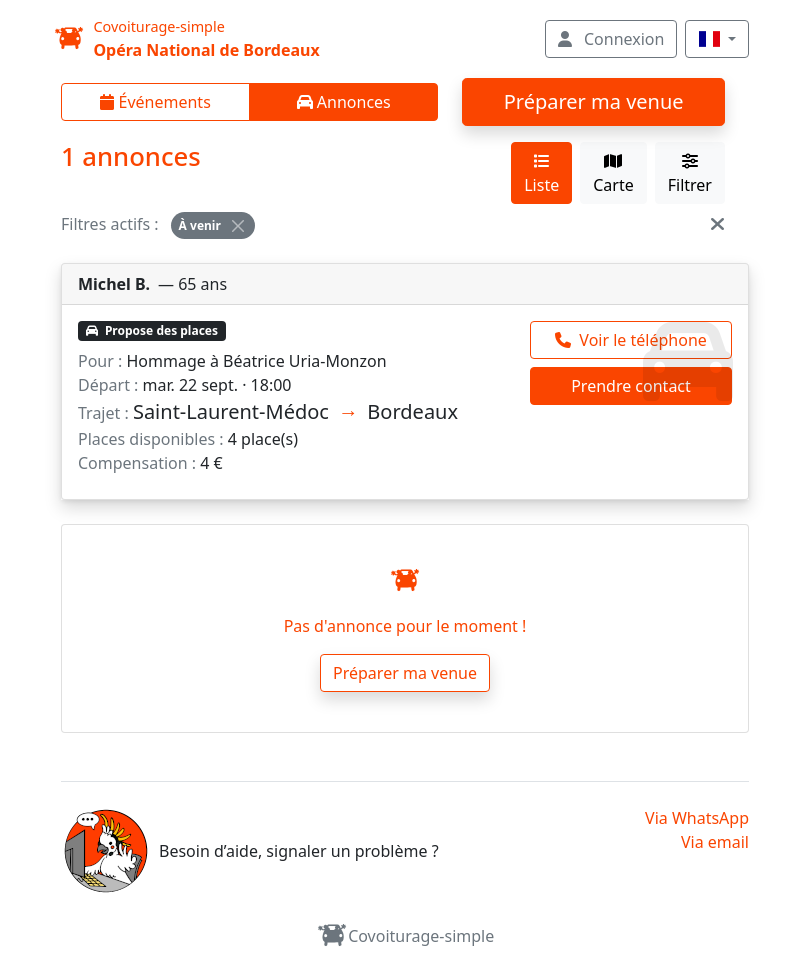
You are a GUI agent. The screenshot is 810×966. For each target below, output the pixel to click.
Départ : (108, 385)
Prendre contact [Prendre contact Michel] (631, 386)
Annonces (344, 102)
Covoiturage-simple (405, 936)
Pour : (100, 361)
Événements (155, 102)
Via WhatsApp (697, 818)
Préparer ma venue (594, 101)
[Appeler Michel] (631, 340)
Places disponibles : (151, 439)
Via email (715, 842)
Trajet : (103, 413)
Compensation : (137, 463)
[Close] (238, 226)
